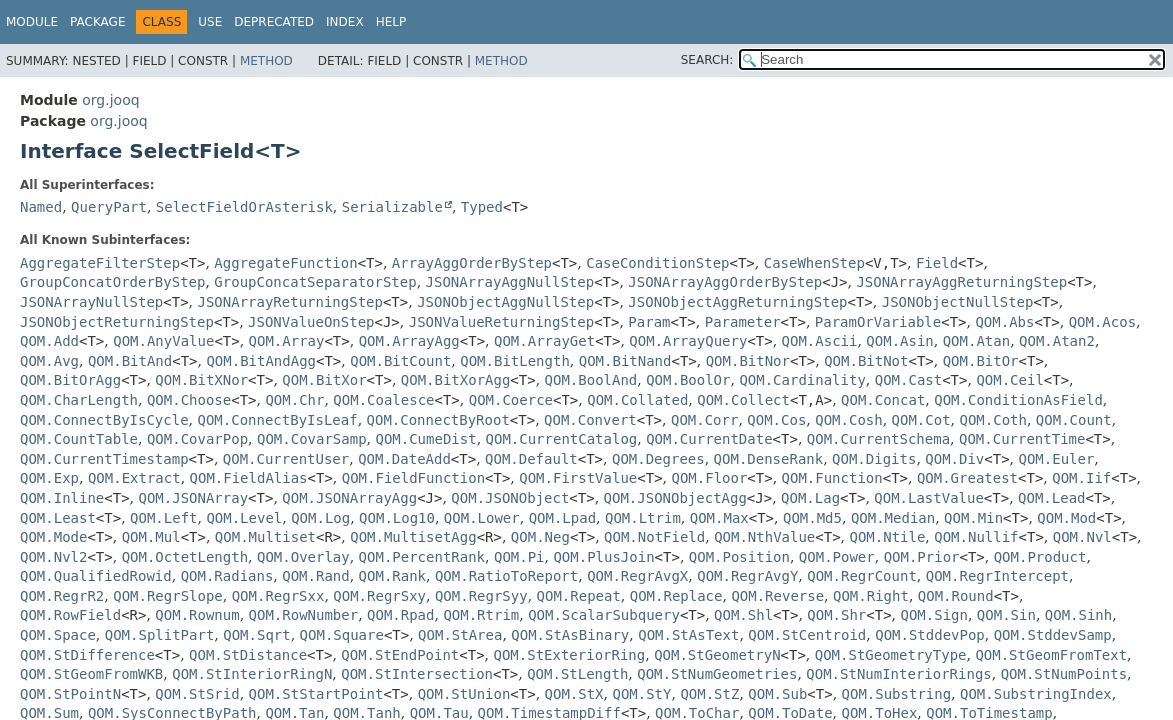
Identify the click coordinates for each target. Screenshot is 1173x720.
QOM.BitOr (981, 361)
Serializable (392, 207)
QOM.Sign (934, 615)
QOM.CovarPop (197, 439)
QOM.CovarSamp (312, 439)
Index (345, 22)
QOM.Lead (1051, 498)
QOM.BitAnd (130, 361)
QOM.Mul (151, 537)
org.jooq (110, 100)
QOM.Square (342, 635)
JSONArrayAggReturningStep (961, 282)
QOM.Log (320, 518)
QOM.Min (973, 518)
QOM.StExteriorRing (570, 655)
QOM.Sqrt (256, 635)
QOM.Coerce (511, 400)
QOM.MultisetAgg (413, 537)
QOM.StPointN (70, 694)
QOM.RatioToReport (506, 576)
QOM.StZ (709, 694)
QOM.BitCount (400, 361)
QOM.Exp (49, 478)
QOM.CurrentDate (709, 439)
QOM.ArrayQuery (688, 341)
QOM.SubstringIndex (1036, 694)
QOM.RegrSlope (168, 596)
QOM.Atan (976, 341)
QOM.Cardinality (802, 380)
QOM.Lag (810, 498)
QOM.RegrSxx (278, 596)
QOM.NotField (654, 537)
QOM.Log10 (397, 518)
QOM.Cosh (848, 420)
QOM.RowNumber (304, 615)
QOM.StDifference (87, 655)
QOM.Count (1074, 420)
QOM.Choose (189, 400)
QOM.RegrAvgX (637, 576)
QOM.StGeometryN (717, 655)
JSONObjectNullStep (958, 302)
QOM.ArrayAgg (409, 341)
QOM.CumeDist (425, 439)
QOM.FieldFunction (413, 478)
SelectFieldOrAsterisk (244, 207)
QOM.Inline (62, 498)
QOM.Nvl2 (53, 557)
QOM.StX (574, 694)
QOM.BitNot (866, 361)
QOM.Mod (1066, 518)
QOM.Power (837, 557)
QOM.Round (956, 596)
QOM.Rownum (197, 615)
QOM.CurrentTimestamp (104, 459)
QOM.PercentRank (422, 557)
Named (41, 207)
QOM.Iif (1081, 478)
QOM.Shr (836, 615)
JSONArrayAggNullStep (510, 282)
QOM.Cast (908, 380)
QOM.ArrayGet (544, 341)
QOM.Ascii (820, 341)
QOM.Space (58, 635)
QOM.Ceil (1009, 380)
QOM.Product (1040, 557)
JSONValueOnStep (311, 322)
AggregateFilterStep (100, 263)
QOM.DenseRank (769, 459)
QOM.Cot (921, 420)
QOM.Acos (1102, 322)
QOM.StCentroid (807, 635)
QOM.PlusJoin (603, 557)
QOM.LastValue (929, 498)
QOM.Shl (743, 615)
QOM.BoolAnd (591, 380)
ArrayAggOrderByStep (472, 263)
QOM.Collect (743, 400)
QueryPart (109, 207)
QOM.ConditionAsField (1018, 400)
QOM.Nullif (976, 537)
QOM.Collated (637, 400)
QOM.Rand (315, 576)
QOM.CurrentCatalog (562, 439)
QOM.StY (641, 694)
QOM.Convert (590, 420)
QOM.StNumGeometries (717, 674)
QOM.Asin (899, 341)
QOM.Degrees (658, 459)
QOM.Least (58, 518)
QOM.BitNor (748, 361)
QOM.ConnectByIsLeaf (277, 420)
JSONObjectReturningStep (117, 322)
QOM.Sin (1006, 615)
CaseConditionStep (657, 263)
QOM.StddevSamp (1053, 635)
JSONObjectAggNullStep (505, 302)
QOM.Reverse (777, 596)
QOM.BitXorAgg (456, 380)
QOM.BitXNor (201, 380)
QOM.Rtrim (481, 615)
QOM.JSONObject (510, 498)
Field (937, 263)
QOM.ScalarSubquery (604, 615)
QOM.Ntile (888, 537)
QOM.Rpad (400, 615)
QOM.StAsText (688, 635)
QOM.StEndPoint (400, 655)
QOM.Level (244, 518)
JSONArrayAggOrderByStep (725, 282)
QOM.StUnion (464, 694)
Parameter (743, 322)
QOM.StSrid (197, 694)
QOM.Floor (709, 478)
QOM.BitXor (324, 380)
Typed (482, 207)
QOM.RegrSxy (379, 596)
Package (97, 22)
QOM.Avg (49, 361)
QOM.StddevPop (930, 635)
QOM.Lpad (562, 518)
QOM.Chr (294, 400)
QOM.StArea (460, 635)
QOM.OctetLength (185, 557)
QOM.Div (954, 459)
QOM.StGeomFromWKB (91, 674)
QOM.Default (531, 459)
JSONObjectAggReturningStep (737, 302)
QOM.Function (832, 478)
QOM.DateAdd (404, 459)
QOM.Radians (227, 576)
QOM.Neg (540, 537)
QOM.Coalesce (383, 400)
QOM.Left (163, 518)
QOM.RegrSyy (481, 596)
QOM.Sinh (1078, 615)
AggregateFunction (285, 263)
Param (649, 322)
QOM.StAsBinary (570, 635)
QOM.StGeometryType (891, 655)
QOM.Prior (922, 557)
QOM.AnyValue (163, 341)
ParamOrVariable (878, 322)
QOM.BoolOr (688, 380)
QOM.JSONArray (194, 498)
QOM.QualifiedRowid (96, 576)
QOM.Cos (776, 420)
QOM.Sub (777, 694)
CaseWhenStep (814, 263)
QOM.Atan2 (1057, 341)
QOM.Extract (134, 478)
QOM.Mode (53, 537)
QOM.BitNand (625, 361)
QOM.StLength (577, 674)
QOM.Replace (676, 596)
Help (391, 22)
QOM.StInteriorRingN (252, 674)
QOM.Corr (704, 420)
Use (210, 22)
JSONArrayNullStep (91, 302)
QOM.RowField (70, 615)
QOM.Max (719, 518)
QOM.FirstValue (578, 478)
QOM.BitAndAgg (261, 361)
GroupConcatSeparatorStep (315, 282)
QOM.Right (871, 596)
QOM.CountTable (79, 439)
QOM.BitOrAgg (70, 380)
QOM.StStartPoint (316, 694)
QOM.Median (893, 518)
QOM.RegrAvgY (747, 576)
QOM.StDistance (248, 655)
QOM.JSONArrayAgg (349, 498)
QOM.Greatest (967, 478)
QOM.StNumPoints (1064, 674)
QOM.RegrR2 (62, 596)
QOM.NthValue (764, 537)
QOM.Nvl (1082, 537)
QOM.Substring (897, 694)
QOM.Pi (519, 557)
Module (32, 22)
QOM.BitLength (515, 361)
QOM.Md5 (812, 518)
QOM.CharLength (79, 400)
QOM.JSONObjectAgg (675, 498)
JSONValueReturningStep (501, 322)
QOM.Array (287, 341)
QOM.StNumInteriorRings (898, 674)
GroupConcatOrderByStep (112, 282)
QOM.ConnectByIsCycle (104, 420)
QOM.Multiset (265, 537)
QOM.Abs (1004, 322)
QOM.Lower (482, 518)
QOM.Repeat (579, 596)
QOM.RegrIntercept (997, 576)
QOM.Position (739, 557)
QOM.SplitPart (160, 635)
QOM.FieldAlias (249, 478)
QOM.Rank (392, 576)
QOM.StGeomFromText (1051, 655)
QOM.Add (49, 341)
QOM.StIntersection (417, 674)
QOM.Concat (883, 400)
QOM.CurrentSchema (878, 439)
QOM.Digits (874, 459)
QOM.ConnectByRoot (438, 420)
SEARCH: (707, 60)
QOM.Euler (1057, 459)
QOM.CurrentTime (1022, 439)
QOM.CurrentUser (286, 459)
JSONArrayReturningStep (290, 302)
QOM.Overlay (303, 557)
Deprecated (274, 22)
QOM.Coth (993, 420)
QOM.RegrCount (862, 576)
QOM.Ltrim (643, 518)
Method (266, 61)
